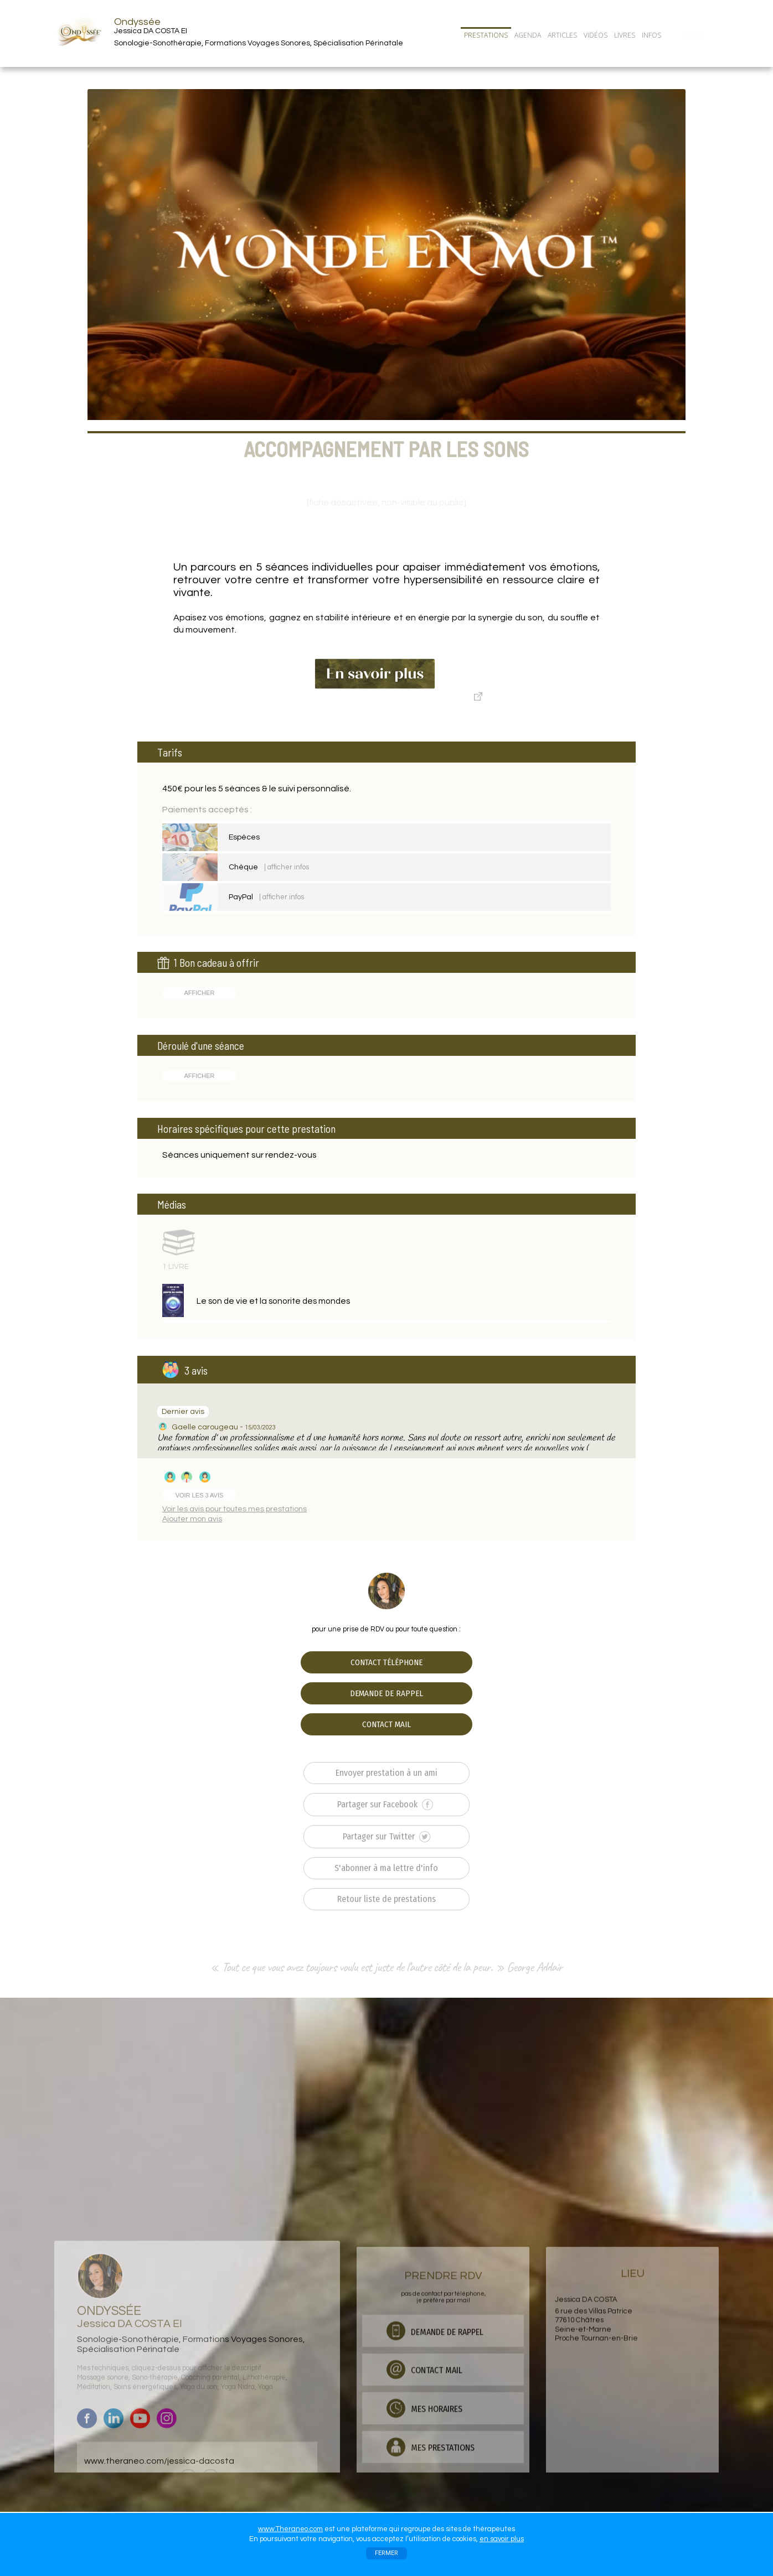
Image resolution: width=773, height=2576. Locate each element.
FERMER (386, 2553)
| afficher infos (286, 867)
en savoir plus (502, 2539)
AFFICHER (199, 992)
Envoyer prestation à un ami (386, 1773)
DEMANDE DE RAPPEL (386, 1693)
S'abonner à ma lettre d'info (386, 1868)
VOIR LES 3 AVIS (200, 1495)
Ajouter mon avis (192, 1519)
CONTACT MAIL (386, 1724)
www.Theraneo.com (290, 2529)
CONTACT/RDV (692, 35)
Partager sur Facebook (385, 1804)
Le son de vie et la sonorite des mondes (273, 1301)
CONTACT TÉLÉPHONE (386, 1662)
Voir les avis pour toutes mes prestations (234, 1509)
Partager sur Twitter (386, 1836)
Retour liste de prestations (386, 1899)
